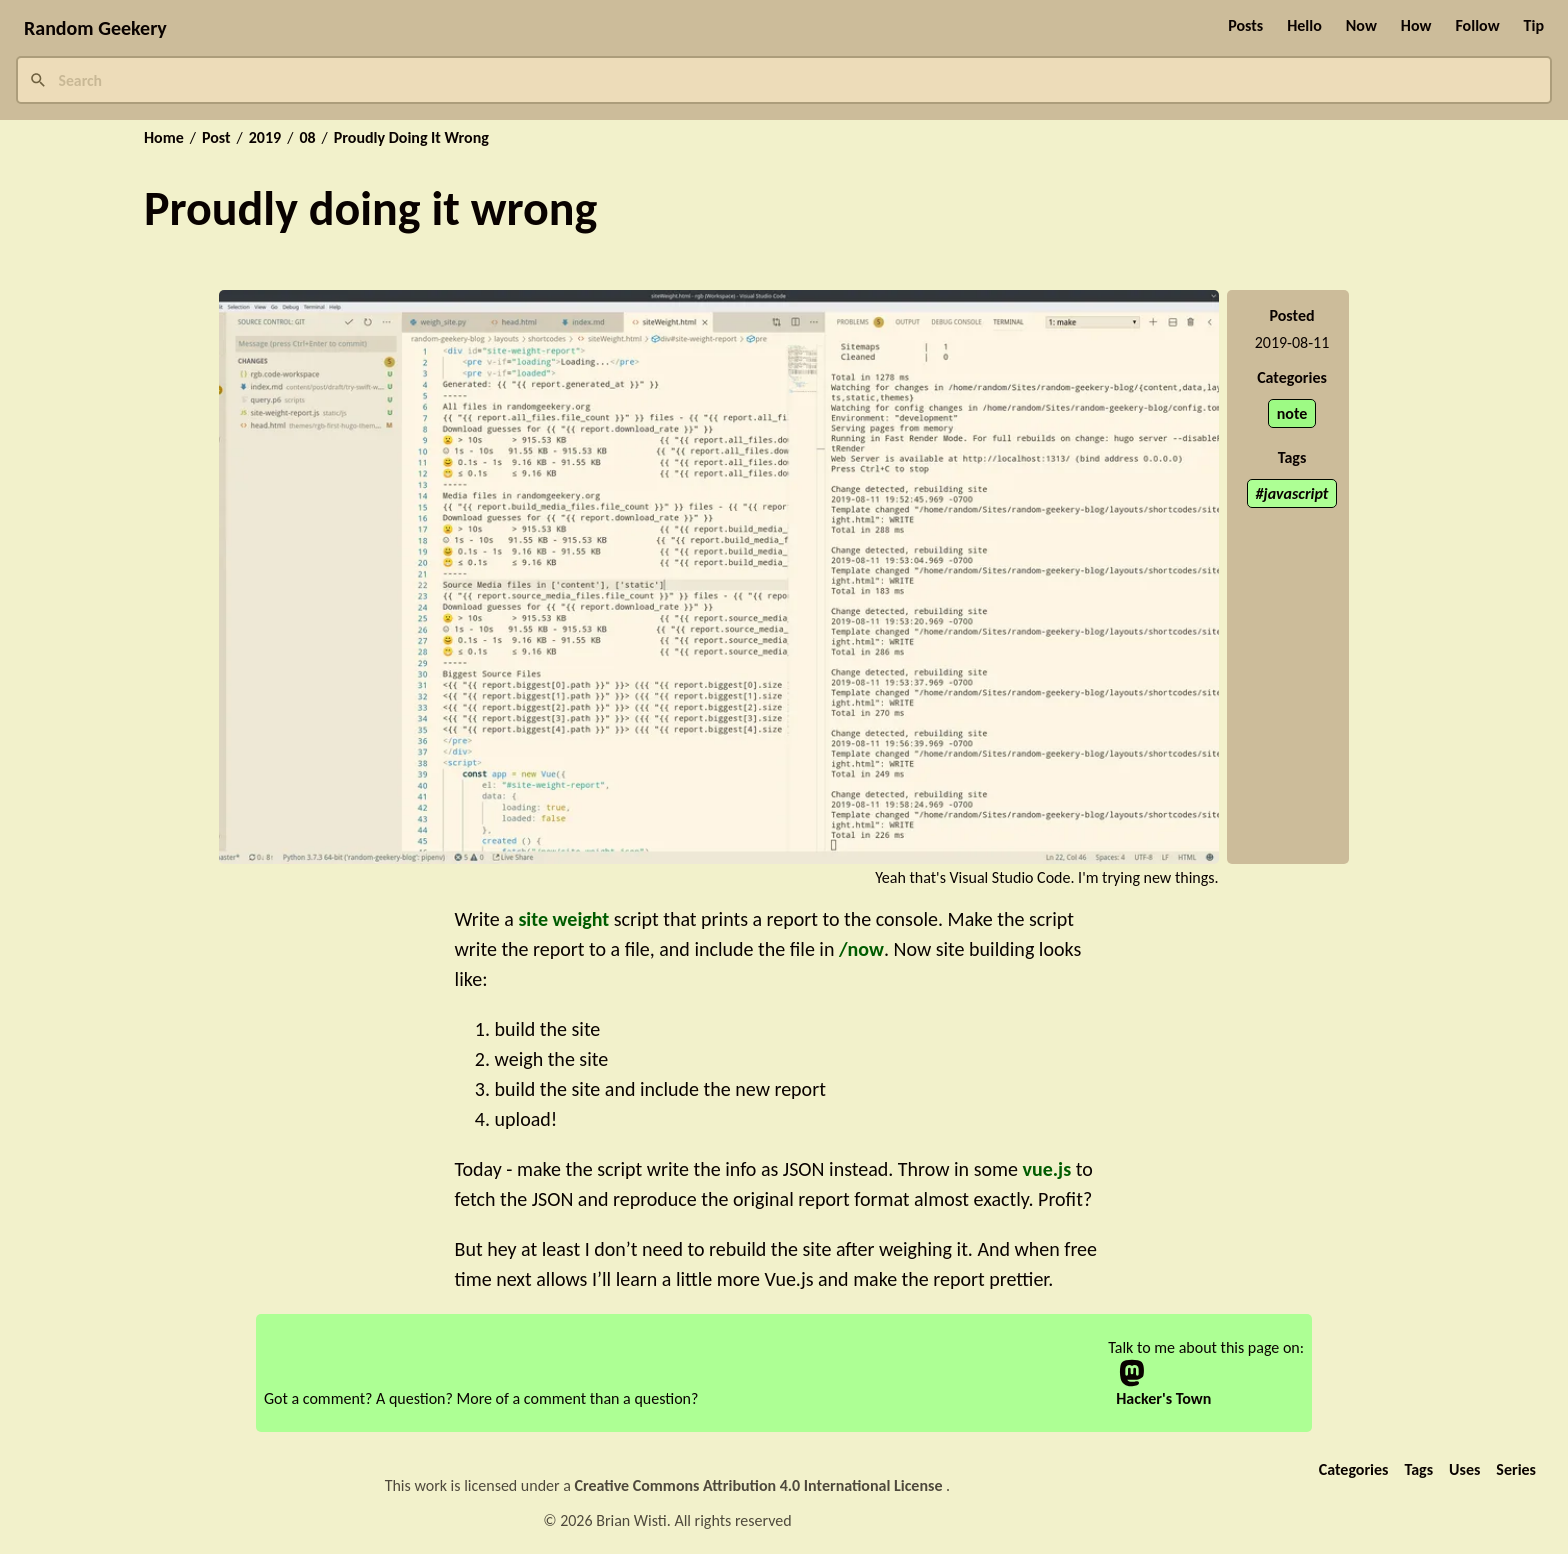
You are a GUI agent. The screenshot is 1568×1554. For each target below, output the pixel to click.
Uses (1464, 1469)
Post (216, 138)
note (1292, 413)
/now (861, 949)
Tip (1534, 25)
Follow (1477, 25)
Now (1361, 25)
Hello (1304, 25)
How (1416, 25)
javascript (1296, 493)
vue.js (1046, 1169)
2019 (265, 138)
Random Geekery (95, 28)
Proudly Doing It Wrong (411, 138)
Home (164, 138)
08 (307, 138)
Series (1516, 1469)
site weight (563, 919)
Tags (1418, 1469)
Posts (1245, 25)
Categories (1354, 1469)
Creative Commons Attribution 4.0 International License (761, 1485)
